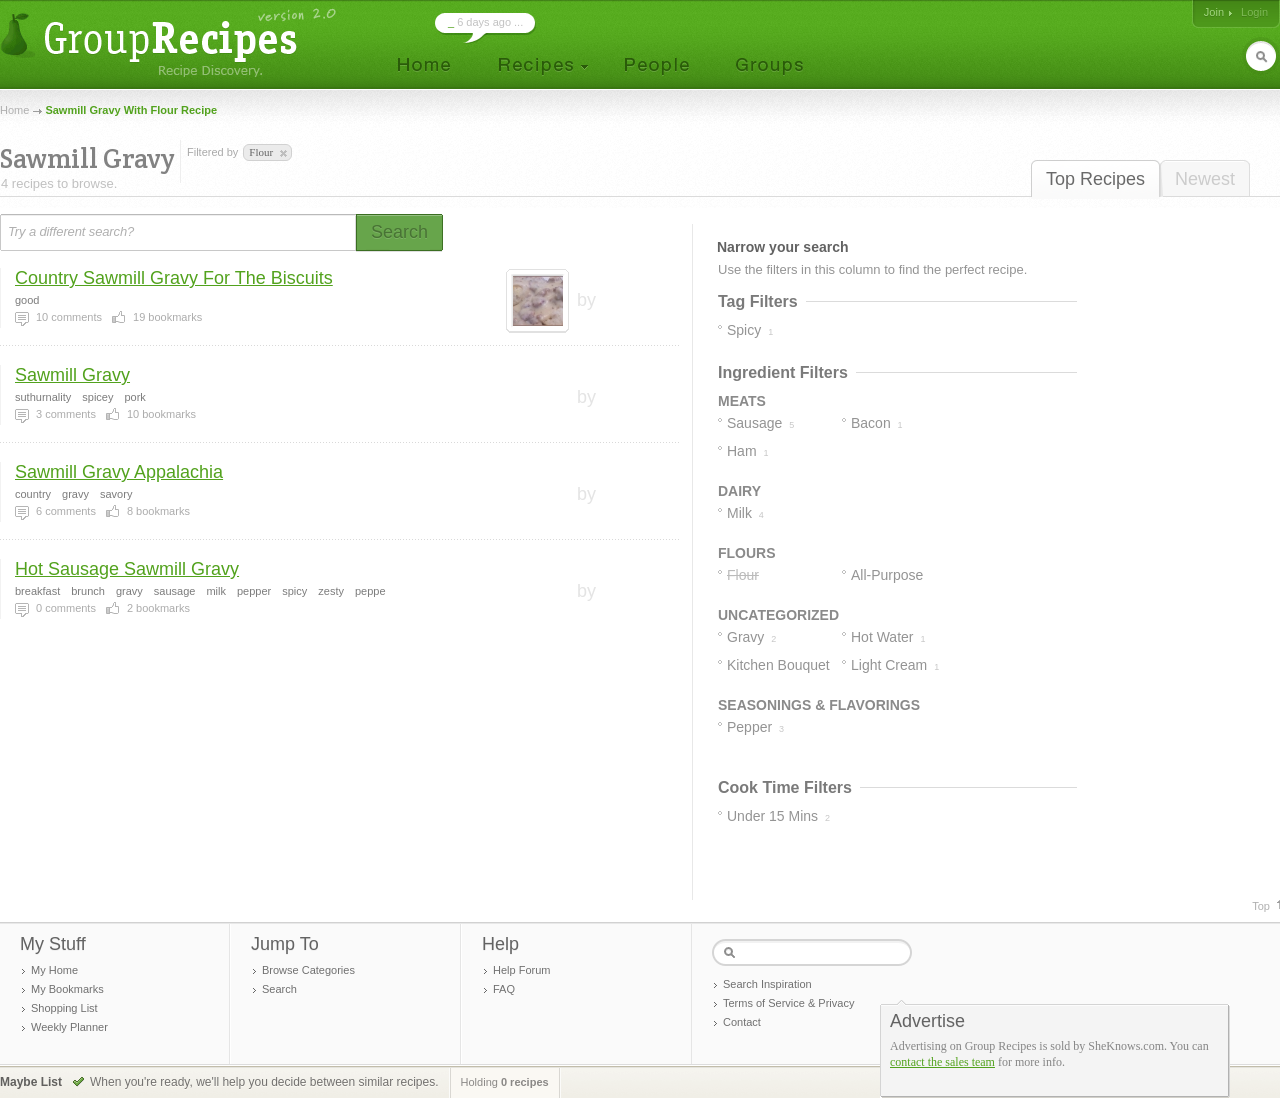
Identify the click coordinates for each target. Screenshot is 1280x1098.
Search (279, 989)
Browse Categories (308, 970)
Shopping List (64, 1008)
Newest (1205, 179)
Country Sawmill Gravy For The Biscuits (174, 278)
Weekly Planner (69, 1027)
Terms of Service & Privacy (788, 1003)
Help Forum (521, 970)
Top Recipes (1095, 179)
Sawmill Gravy (72, 375)
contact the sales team (942, 1062)
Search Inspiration (767, 984)
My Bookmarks (67, 989)
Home (14, 110)
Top (1261, 906)
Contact (742, 1022)
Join (1214, 12)
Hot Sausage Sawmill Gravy (127, 569)
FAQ (504, 989)
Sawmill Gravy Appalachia (119, 472)
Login (1254, 12)
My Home (54, 970)
